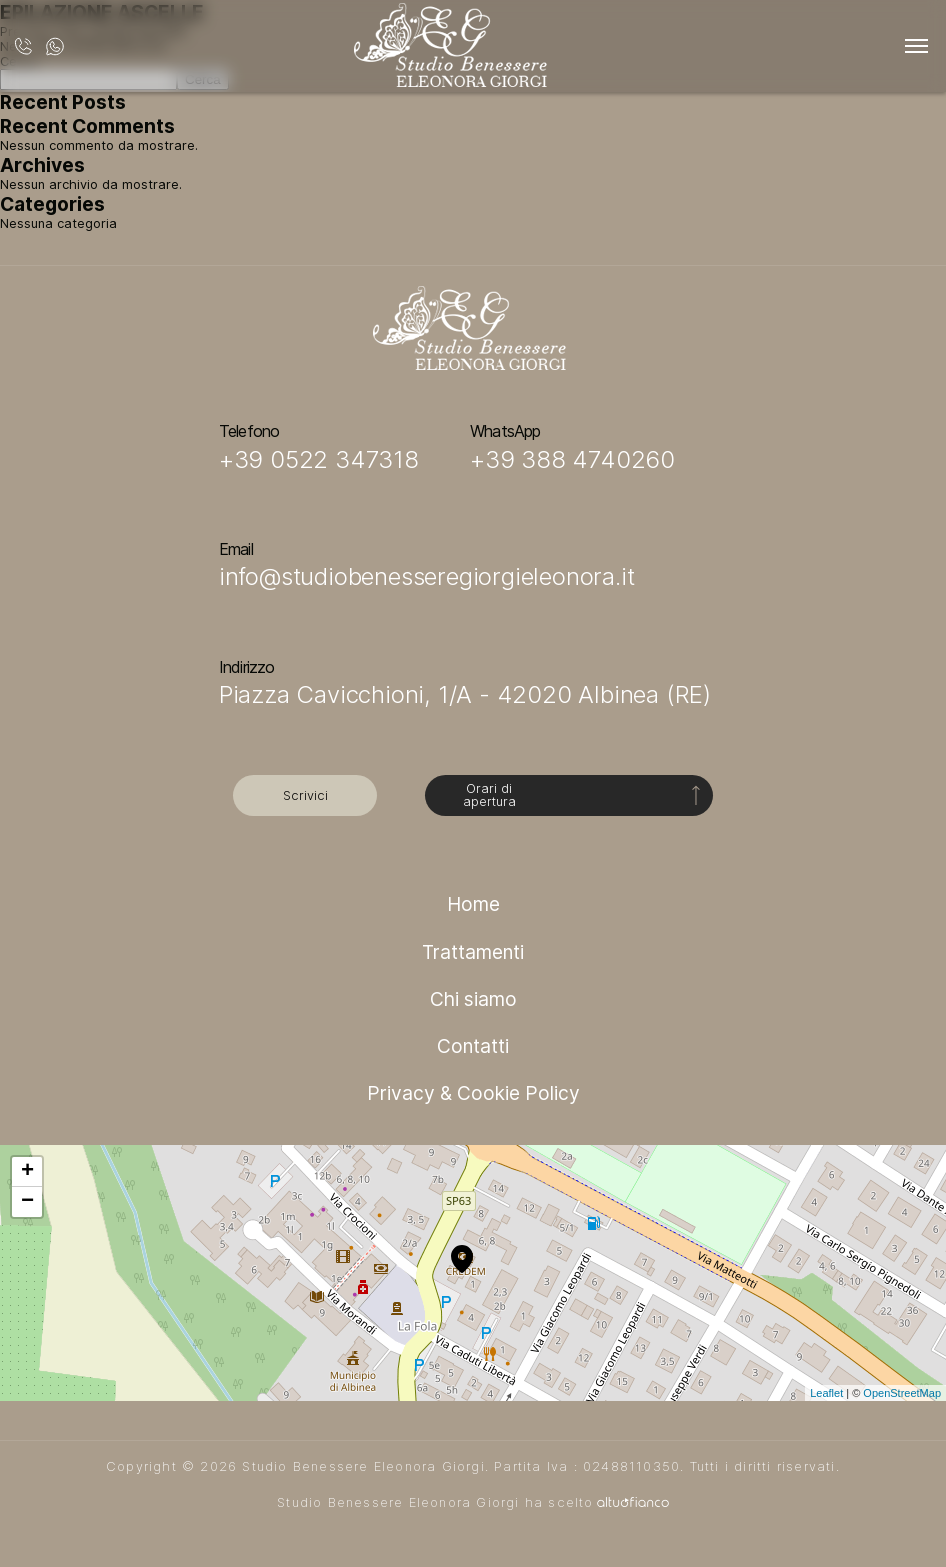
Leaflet (826, 1393)
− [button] (27, 1202)
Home (473, 904)
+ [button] (27, 1172)
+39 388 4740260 (572, 459)
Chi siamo (473, 999)
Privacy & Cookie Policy (473, 1093)
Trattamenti (473, 952)
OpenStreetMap (902, 1393)
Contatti (473, 1046)
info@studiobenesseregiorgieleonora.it (427, 576)
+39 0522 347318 (319, 459)
